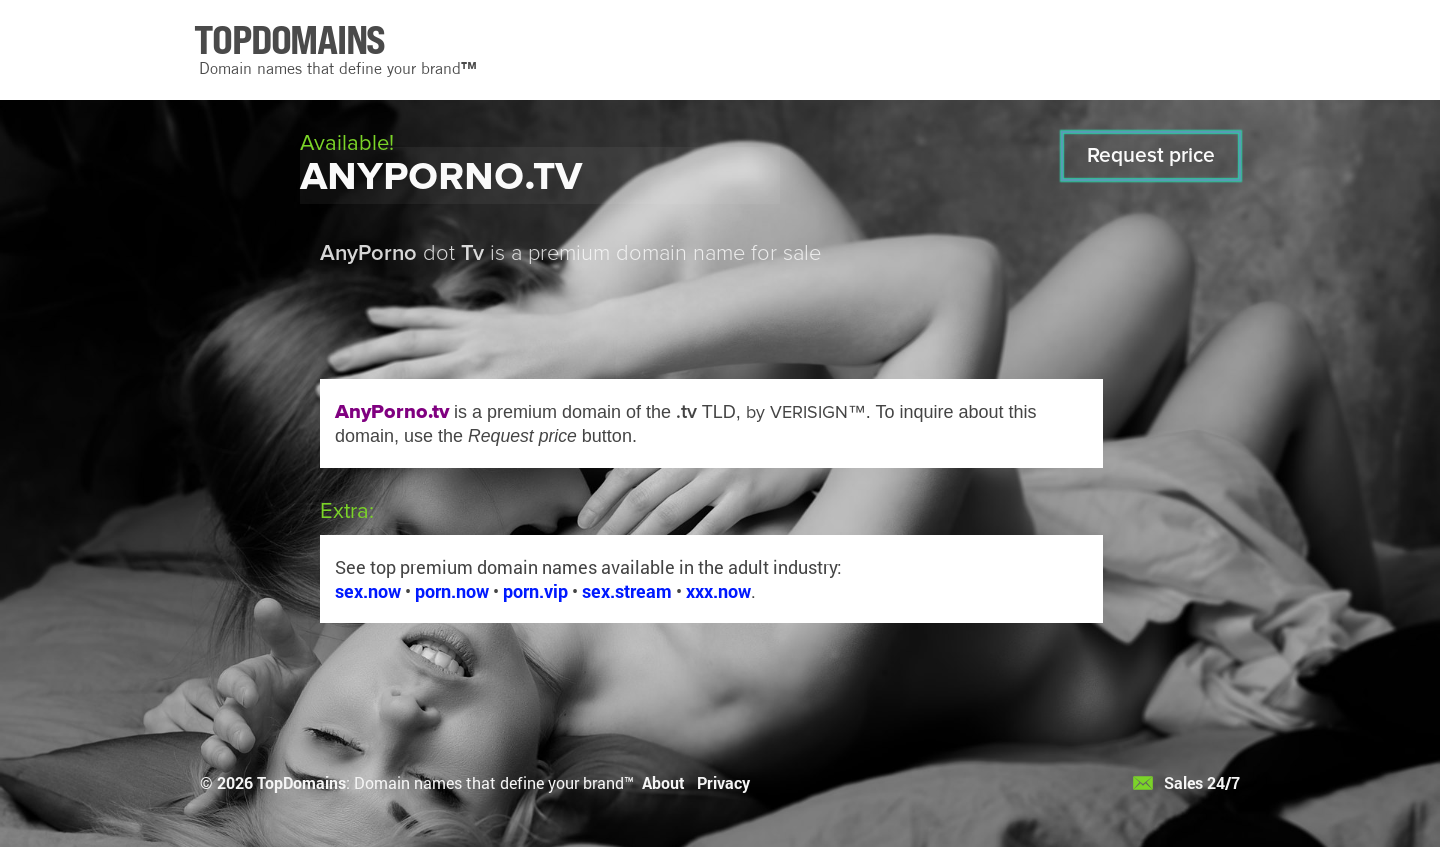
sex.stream (627, 591)
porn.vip (535, 591)
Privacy (723, 782)
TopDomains (301, 782)
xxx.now (718, 591)
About (663, 782)
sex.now (368, 591)
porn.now (452, 591)
